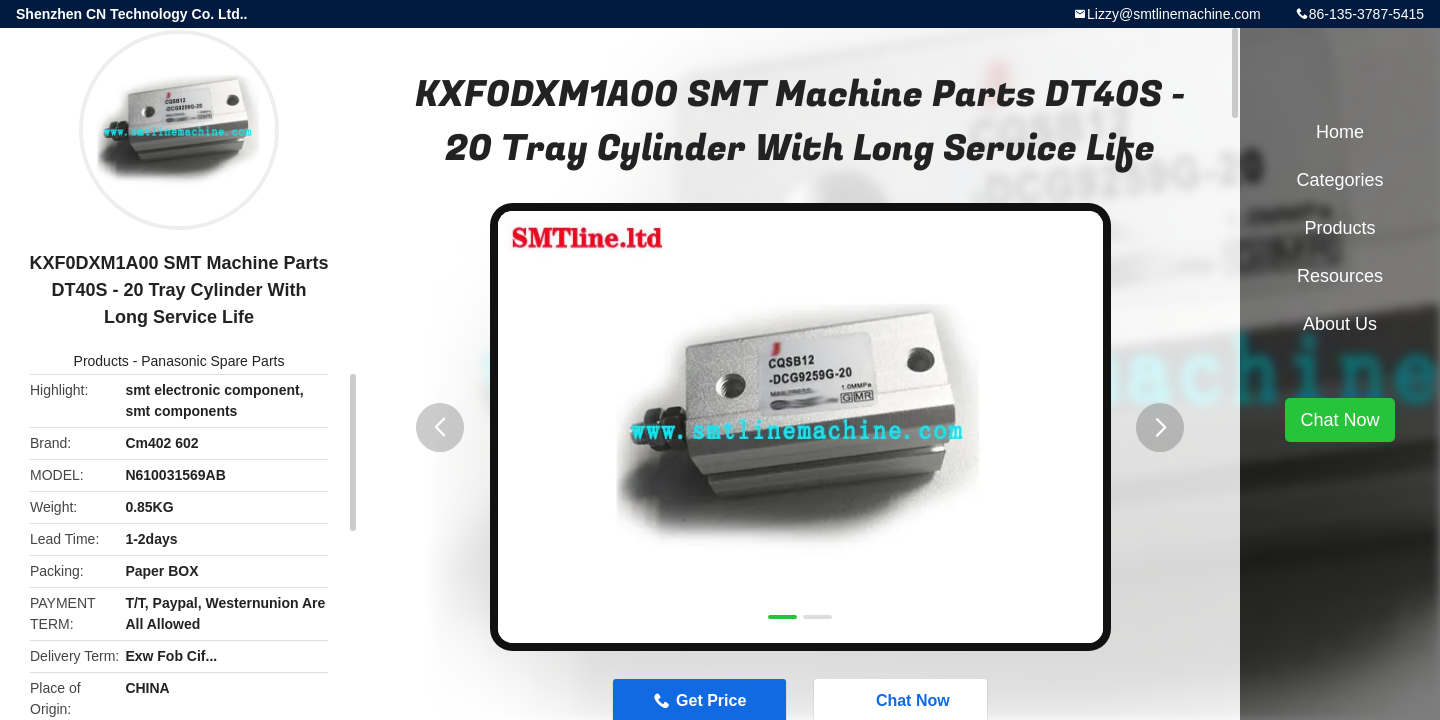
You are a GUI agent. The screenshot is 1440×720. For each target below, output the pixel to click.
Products (101, 361)
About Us (1340, 324)
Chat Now (1339, 420)
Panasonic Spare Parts (212, 361)
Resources (1340, 276)
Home (1340, 132)
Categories (1339, 180)
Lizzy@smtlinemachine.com (1174, 14)
